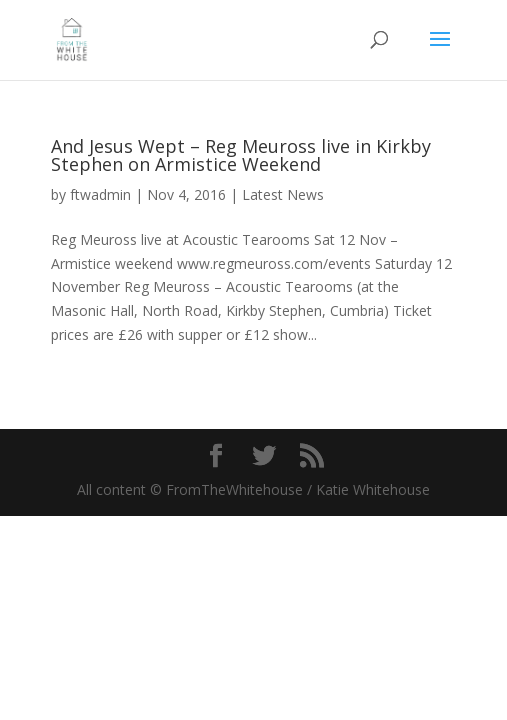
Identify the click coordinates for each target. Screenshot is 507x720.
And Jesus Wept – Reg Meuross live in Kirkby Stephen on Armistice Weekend (241, 155)
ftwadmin (100, 194)
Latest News (283, 194)
